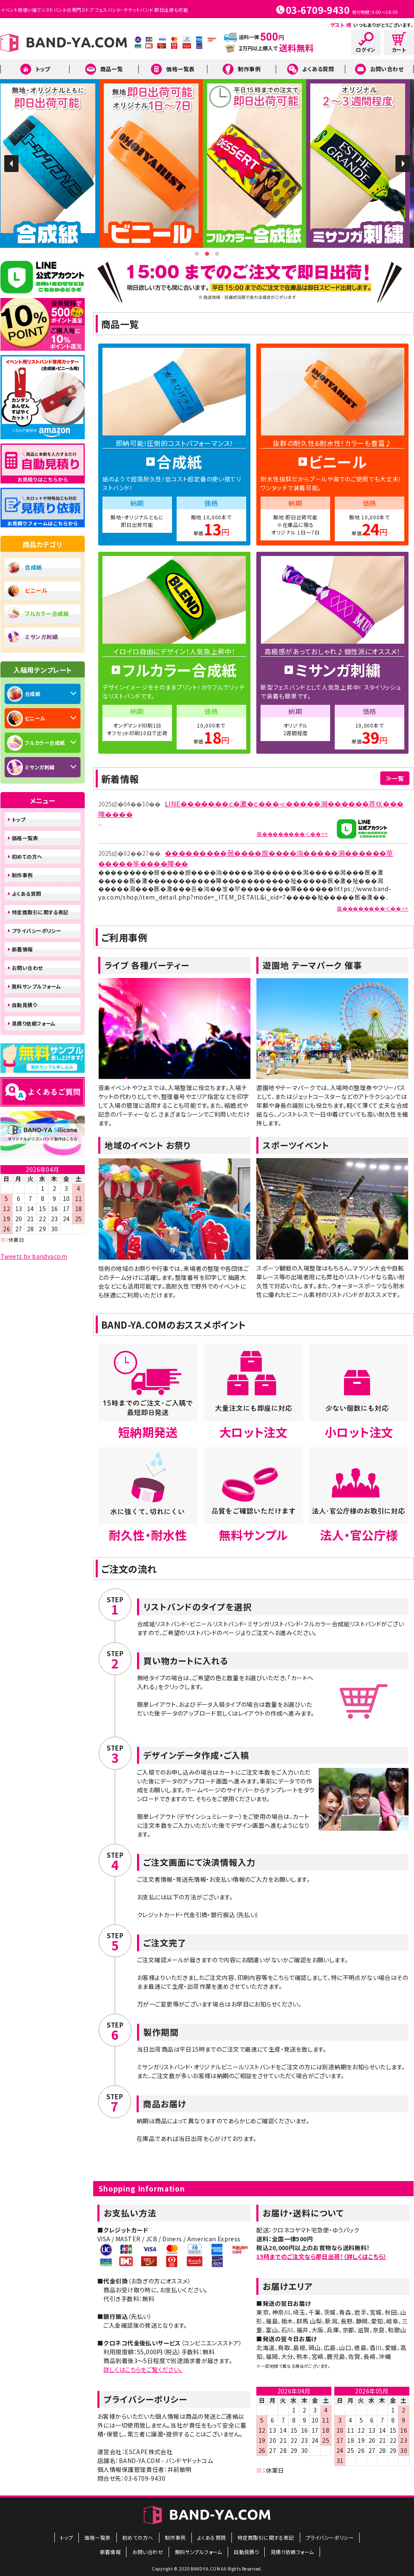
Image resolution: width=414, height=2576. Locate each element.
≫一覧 (395, 778)
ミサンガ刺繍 (41, 637)
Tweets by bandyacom (33, 1256)
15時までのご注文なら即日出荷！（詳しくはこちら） (321, 2256)
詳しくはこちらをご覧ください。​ (142, 2369)
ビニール (36, 590)
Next (402, 163)
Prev (11, 163)
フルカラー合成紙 (47, 614)
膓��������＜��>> (292, 833)
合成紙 (33, 567)
